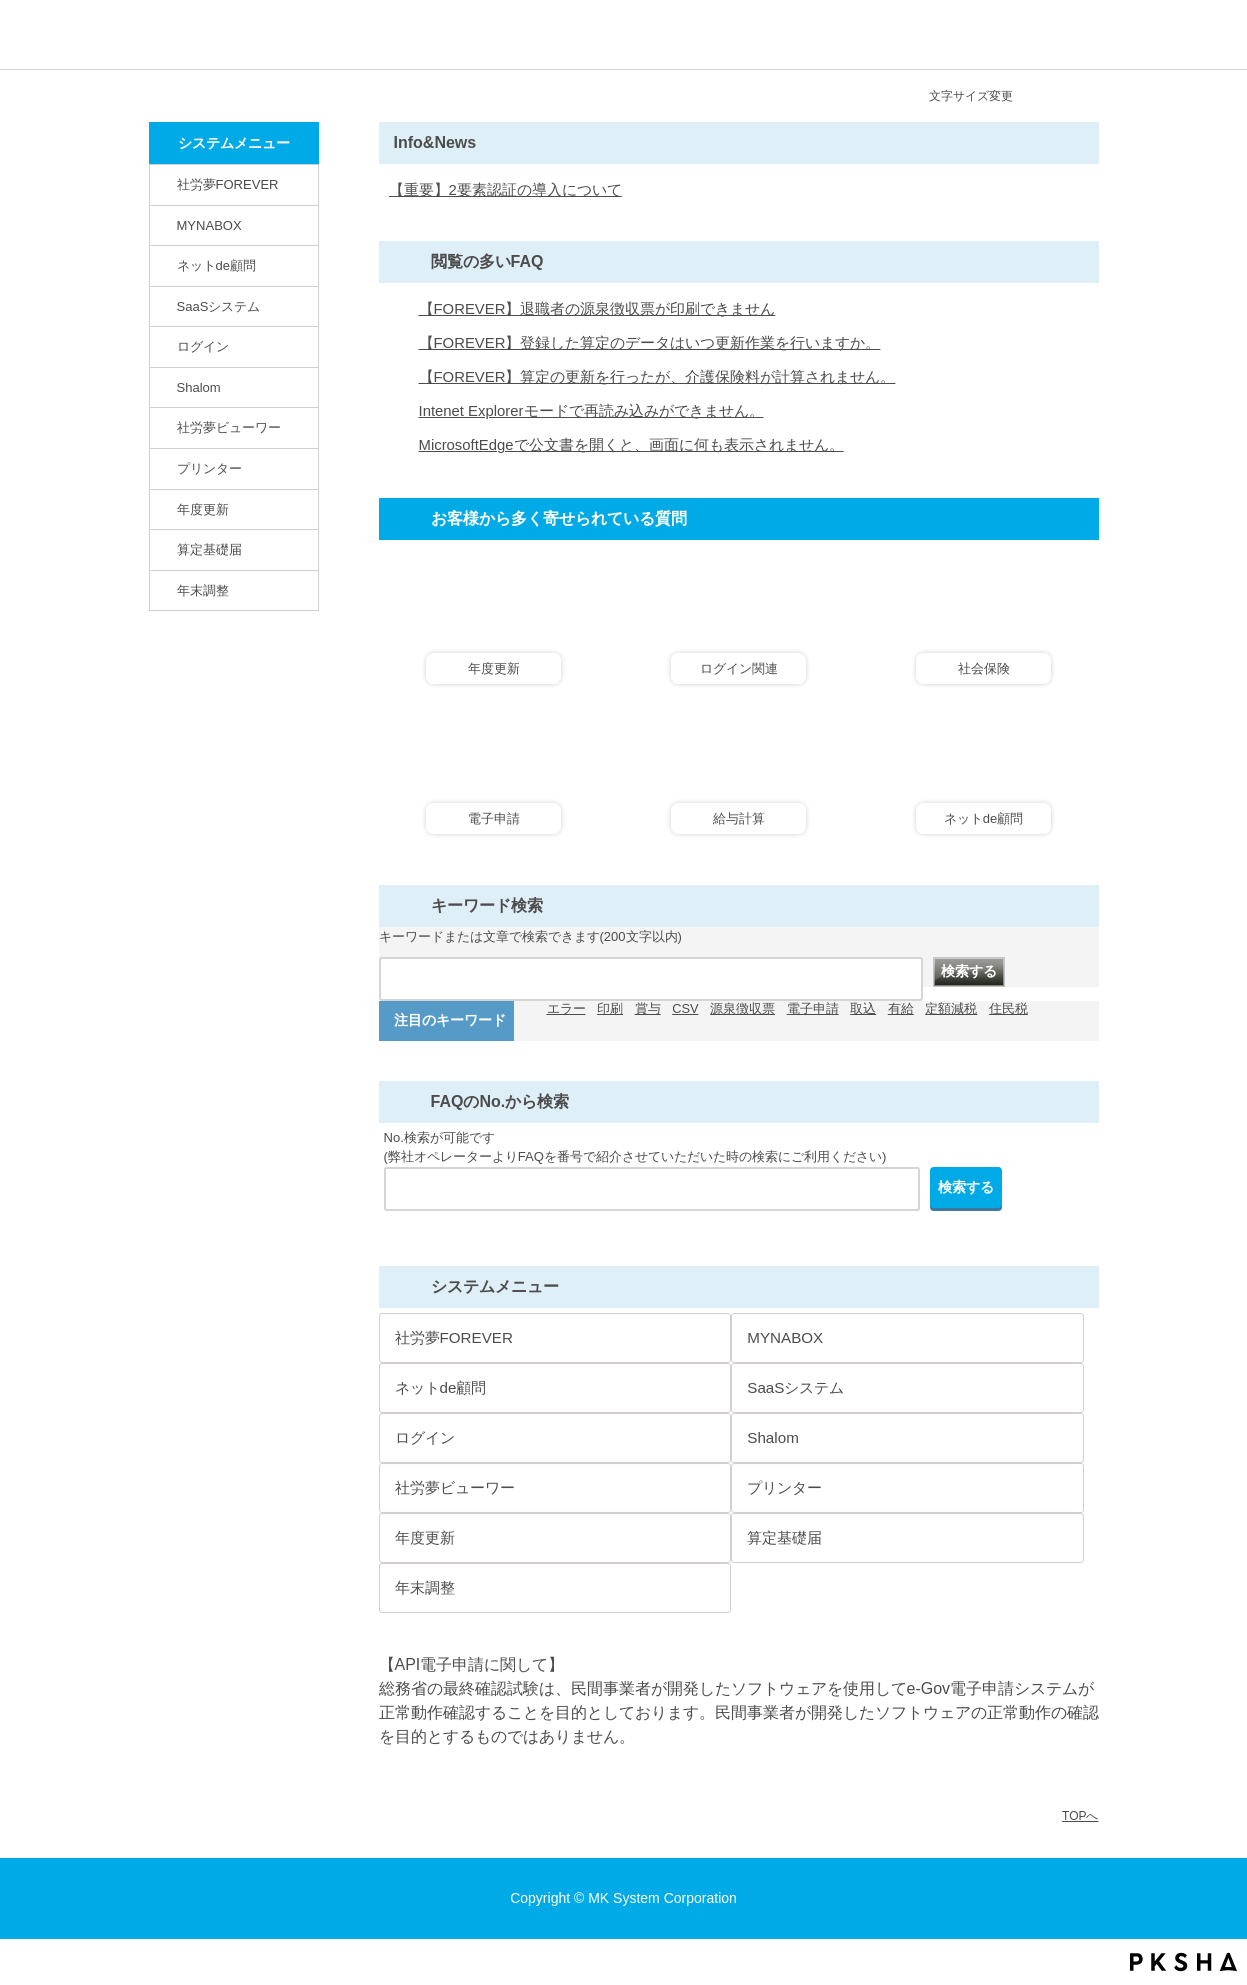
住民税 (1008, 1008)
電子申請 (813, 1008)
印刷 (610, 1008)
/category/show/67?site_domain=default (165, 387)
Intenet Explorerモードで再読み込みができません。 (591, 411)
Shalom (199, 387)
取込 (863, 1008)
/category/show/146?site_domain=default (165, 184)
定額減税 (951, 1008)
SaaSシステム (219, 306)
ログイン (203, 346)
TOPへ (1080, 1816)
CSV (685, 1008)
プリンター (209, 468)
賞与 (648, 1008)
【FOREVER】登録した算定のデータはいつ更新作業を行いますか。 (650, 343)
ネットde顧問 (217, 265)
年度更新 (203, 509)
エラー (566, 1008)
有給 (901, 1008)
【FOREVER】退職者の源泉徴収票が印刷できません (597, 309)
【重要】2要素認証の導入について (505, 190)
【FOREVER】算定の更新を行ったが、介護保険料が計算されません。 (657, 377)
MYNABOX (209, 225)
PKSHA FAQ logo (1183, 1962)
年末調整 (203, 590)
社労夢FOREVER (228, 184)
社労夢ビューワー (229, 427)
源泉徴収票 (742, 1008)
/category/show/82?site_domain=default (165, 265)
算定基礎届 (209, 549)
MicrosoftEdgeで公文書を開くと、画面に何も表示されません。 (631, 445)
